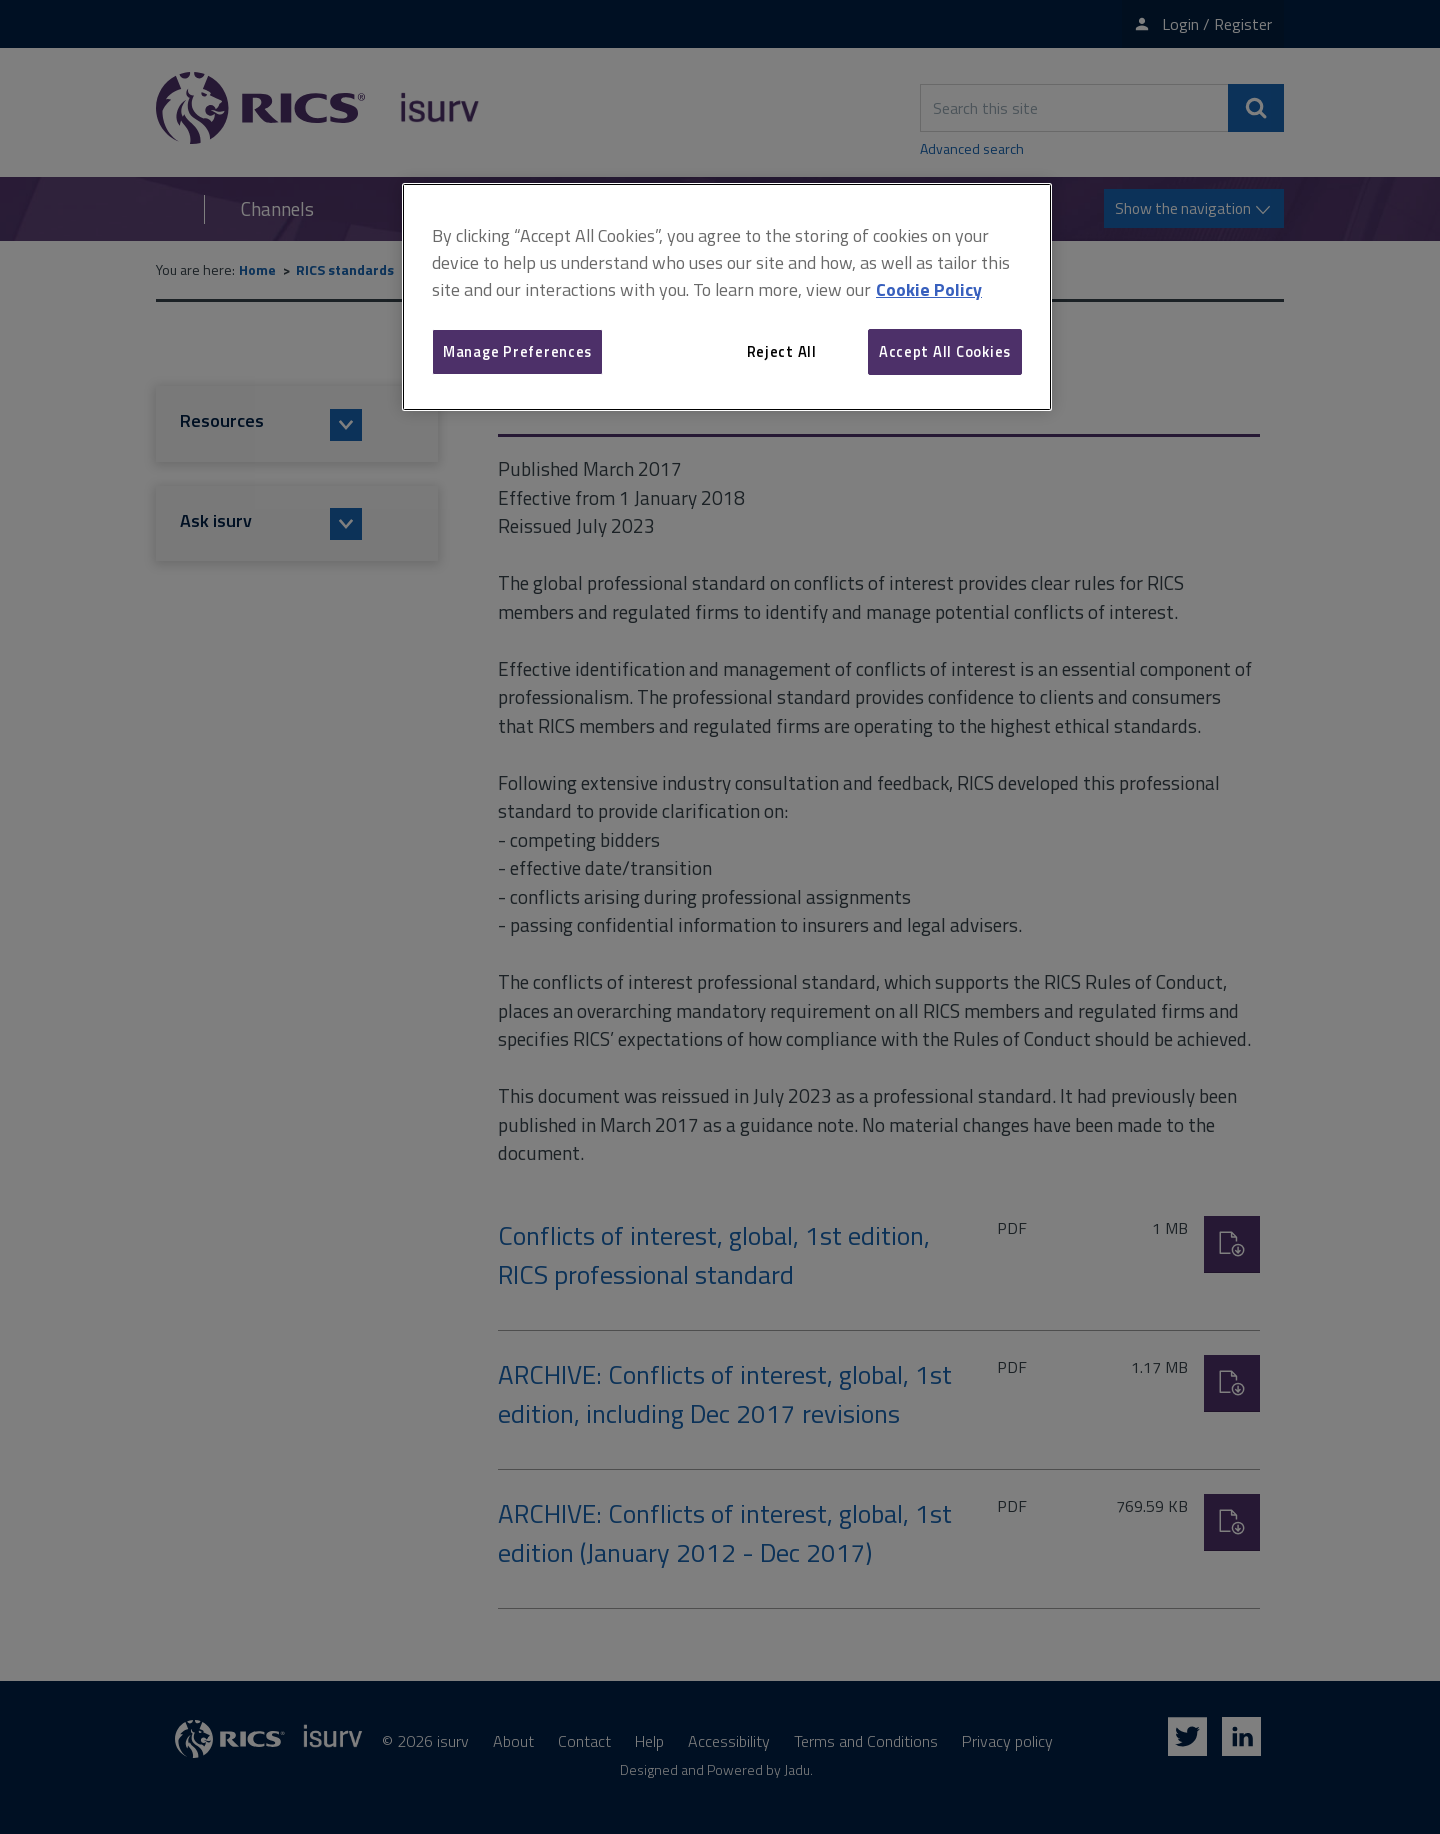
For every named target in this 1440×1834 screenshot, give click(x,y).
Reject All (782, 351)
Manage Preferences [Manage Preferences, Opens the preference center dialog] (517, 351)
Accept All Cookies (945, 351)
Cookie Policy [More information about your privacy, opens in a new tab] (929, 289)
